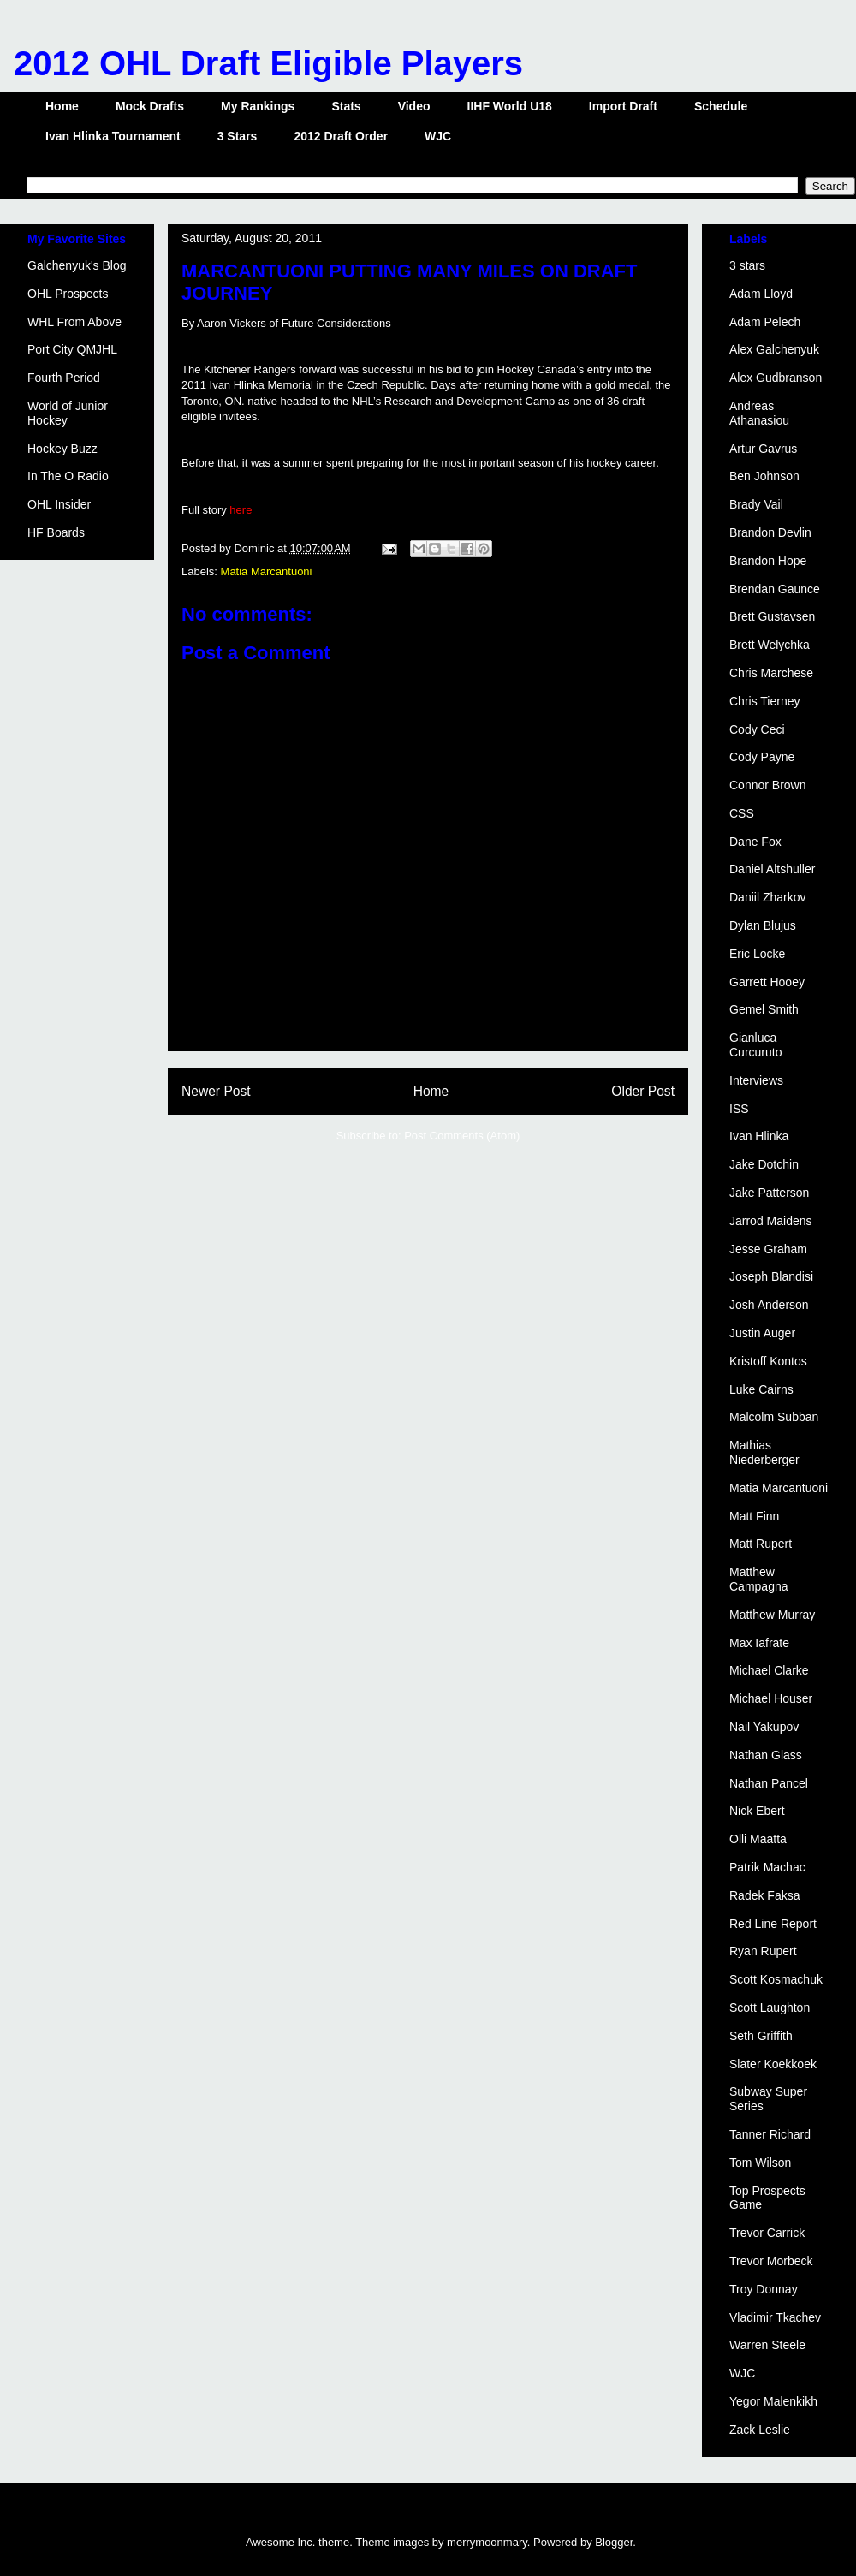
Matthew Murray (772, 1614)
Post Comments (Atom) (462, 1135)
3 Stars (237, 136)
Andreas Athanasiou (759, 413)
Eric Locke (757, 954)
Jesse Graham (768, 1249)
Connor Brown (767, 785)
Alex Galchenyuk (774, 349)
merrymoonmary (487, 2542)
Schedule (720, 106)
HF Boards (56, 532)
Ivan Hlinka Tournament (113, 136)
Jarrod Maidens (770, 1221)
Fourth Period (63, 377)
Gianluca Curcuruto (755, 1045)
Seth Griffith (761, 2036)
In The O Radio (68, 476)
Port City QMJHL (72, 349)
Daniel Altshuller (772, 869)
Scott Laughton (769, 2007)
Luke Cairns (761, 1389)
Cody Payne (761, 757)
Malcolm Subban (773, 1417)
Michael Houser (770, 1698)
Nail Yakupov (764, 1727)
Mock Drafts (150, 106)
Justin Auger (762, 1333)
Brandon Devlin (770, 532)
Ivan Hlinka (758, 1136)
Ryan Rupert (763, 1951)
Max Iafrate (759, 1643)
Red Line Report (773, 1924)
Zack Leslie (759, 2429)
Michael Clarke (769, 1670)
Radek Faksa (764, 1895)
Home (62, 106)
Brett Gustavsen (772, 616)
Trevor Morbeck (771, 2261)
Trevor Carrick (767, 2233)
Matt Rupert (760, 1543)
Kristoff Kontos (768, 1361)
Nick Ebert (757, 1810)
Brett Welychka (769, 644)
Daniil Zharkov (767, 897)
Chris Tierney (764, 701)
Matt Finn (754, 1516)
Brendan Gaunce (774, 589)
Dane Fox (755, 841)
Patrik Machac (767, 1867)
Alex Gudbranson (775, 377)
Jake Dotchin (764, 1164)
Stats (345, 106)
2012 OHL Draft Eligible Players (268, 63)
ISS (739, 1108)
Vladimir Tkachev (775, 2317)
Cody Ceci (757, 729)
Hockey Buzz (62, 448)
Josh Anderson (769, 1305)
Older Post (643, 1091)
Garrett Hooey (767, 982)
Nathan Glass (765, 1755)
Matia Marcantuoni (266, 571)
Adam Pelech (764, 322)
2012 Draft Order (341, 136)
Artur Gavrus (763, 448)
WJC (438, 136)
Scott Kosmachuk (776, 1979)
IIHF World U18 (509, 106)
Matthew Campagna (758, 1579)
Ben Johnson (764, 476)
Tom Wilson (760, 2162)
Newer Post (216, 1091)
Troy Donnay (763, 2289)
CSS (741, 813)
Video (414, 106)
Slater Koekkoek (773, 2064)
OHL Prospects (67, 293)
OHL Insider (59, 504)
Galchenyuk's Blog (77, 265)
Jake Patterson (769, 1192)
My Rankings (257, 106)
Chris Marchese (771, 673)
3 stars (747, 265)
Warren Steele (767, 2345)
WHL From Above (74, 322)
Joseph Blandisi (771, 1276)
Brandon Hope (767, 561)
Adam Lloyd (761, 293)
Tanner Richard (770, 2134)
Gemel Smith (764, 1009)
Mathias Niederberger (764, 1452)
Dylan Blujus (762, 925)
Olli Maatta (758, 1839)
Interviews (756, 1080)
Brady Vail (756, 504)
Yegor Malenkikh (773, 2401)
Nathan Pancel (768, 1783)
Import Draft (623, 106)
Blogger (614, 2542)
